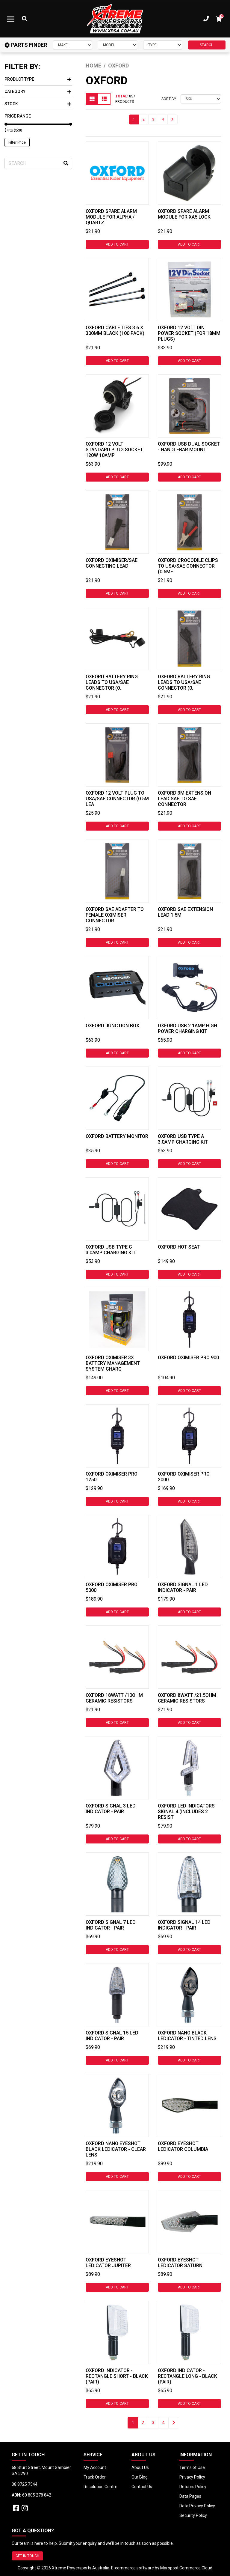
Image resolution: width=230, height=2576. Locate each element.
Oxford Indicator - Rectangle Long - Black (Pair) (187, 2376)
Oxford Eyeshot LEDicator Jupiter (108, 2262)
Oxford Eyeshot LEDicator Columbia (183, 2146)
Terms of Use (192, 2467)
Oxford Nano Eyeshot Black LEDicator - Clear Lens (116, 2149)
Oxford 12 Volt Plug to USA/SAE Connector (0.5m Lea (117, 798)
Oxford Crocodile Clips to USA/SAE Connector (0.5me (188, 566)
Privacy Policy (192, 2477)
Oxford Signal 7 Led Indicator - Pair (111, 1925)
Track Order (95, 2477)
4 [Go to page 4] (163, 119)
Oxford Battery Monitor (117, 1136)
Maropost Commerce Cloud (186, 2568)
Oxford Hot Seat (179, 1247)
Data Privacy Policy (197, 2505)
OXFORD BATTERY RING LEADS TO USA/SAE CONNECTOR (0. (112, 682)
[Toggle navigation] (11, 19)
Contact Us (141, 2486)
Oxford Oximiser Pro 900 (188, 1357)
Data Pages (190, 2496)
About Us (140, 2467)
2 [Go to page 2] (144, 119)
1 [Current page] (134, 119)
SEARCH (207, 45)
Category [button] (37, 91)
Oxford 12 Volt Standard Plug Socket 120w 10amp (114, 449)
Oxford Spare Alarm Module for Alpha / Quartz (111, 216)
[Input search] (38, 163)
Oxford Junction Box (112, 1025)
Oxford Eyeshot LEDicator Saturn (180, 2262)
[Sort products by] (201, 98)
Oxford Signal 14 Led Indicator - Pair (184, 1925)
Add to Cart (117, 244)
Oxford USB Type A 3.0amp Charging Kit (183, 1139)
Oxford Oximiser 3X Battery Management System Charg (113, 1363)
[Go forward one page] (172, 119)
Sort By (168, 99)
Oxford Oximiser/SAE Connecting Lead (111, 563)
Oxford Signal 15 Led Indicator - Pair (112, 2035)
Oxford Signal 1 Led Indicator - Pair (183, 1587)
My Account (95, 2467)
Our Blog (139, 2477)
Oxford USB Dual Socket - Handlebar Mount (189, 446)
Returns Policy (192, 2486)
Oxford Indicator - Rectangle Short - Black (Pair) (117, 2376)
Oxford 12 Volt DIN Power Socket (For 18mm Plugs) (189, 333)
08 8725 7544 (24, 2484)
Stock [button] (37, 103)
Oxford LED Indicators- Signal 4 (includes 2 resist (187, 1811)
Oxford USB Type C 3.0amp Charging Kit (111, 1249)
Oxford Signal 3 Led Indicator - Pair (111, 1808)
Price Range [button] (17, 116)
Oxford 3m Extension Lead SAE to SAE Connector (184, 798)
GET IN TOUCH (27, 2556)
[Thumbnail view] (92, 99)
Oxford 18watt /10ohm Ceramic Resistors (114, 1698)
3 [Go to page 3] (153, 119)
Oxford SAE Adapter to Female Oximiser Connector (115, 915)
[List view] (104, 99)
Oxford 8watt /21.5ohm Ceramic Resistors (187, 1698)
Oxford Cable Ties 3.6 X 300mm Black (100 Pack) (115, 330)
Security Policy (193, 2515)
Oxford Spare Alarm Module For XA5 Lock (184, 214)
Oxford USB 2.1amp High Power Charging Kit (187, 1028)
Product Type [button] (37, 79)
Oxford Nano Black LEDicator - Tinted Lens (187, 2035)
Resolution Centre (100, 2486)
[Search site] (66, 163)
